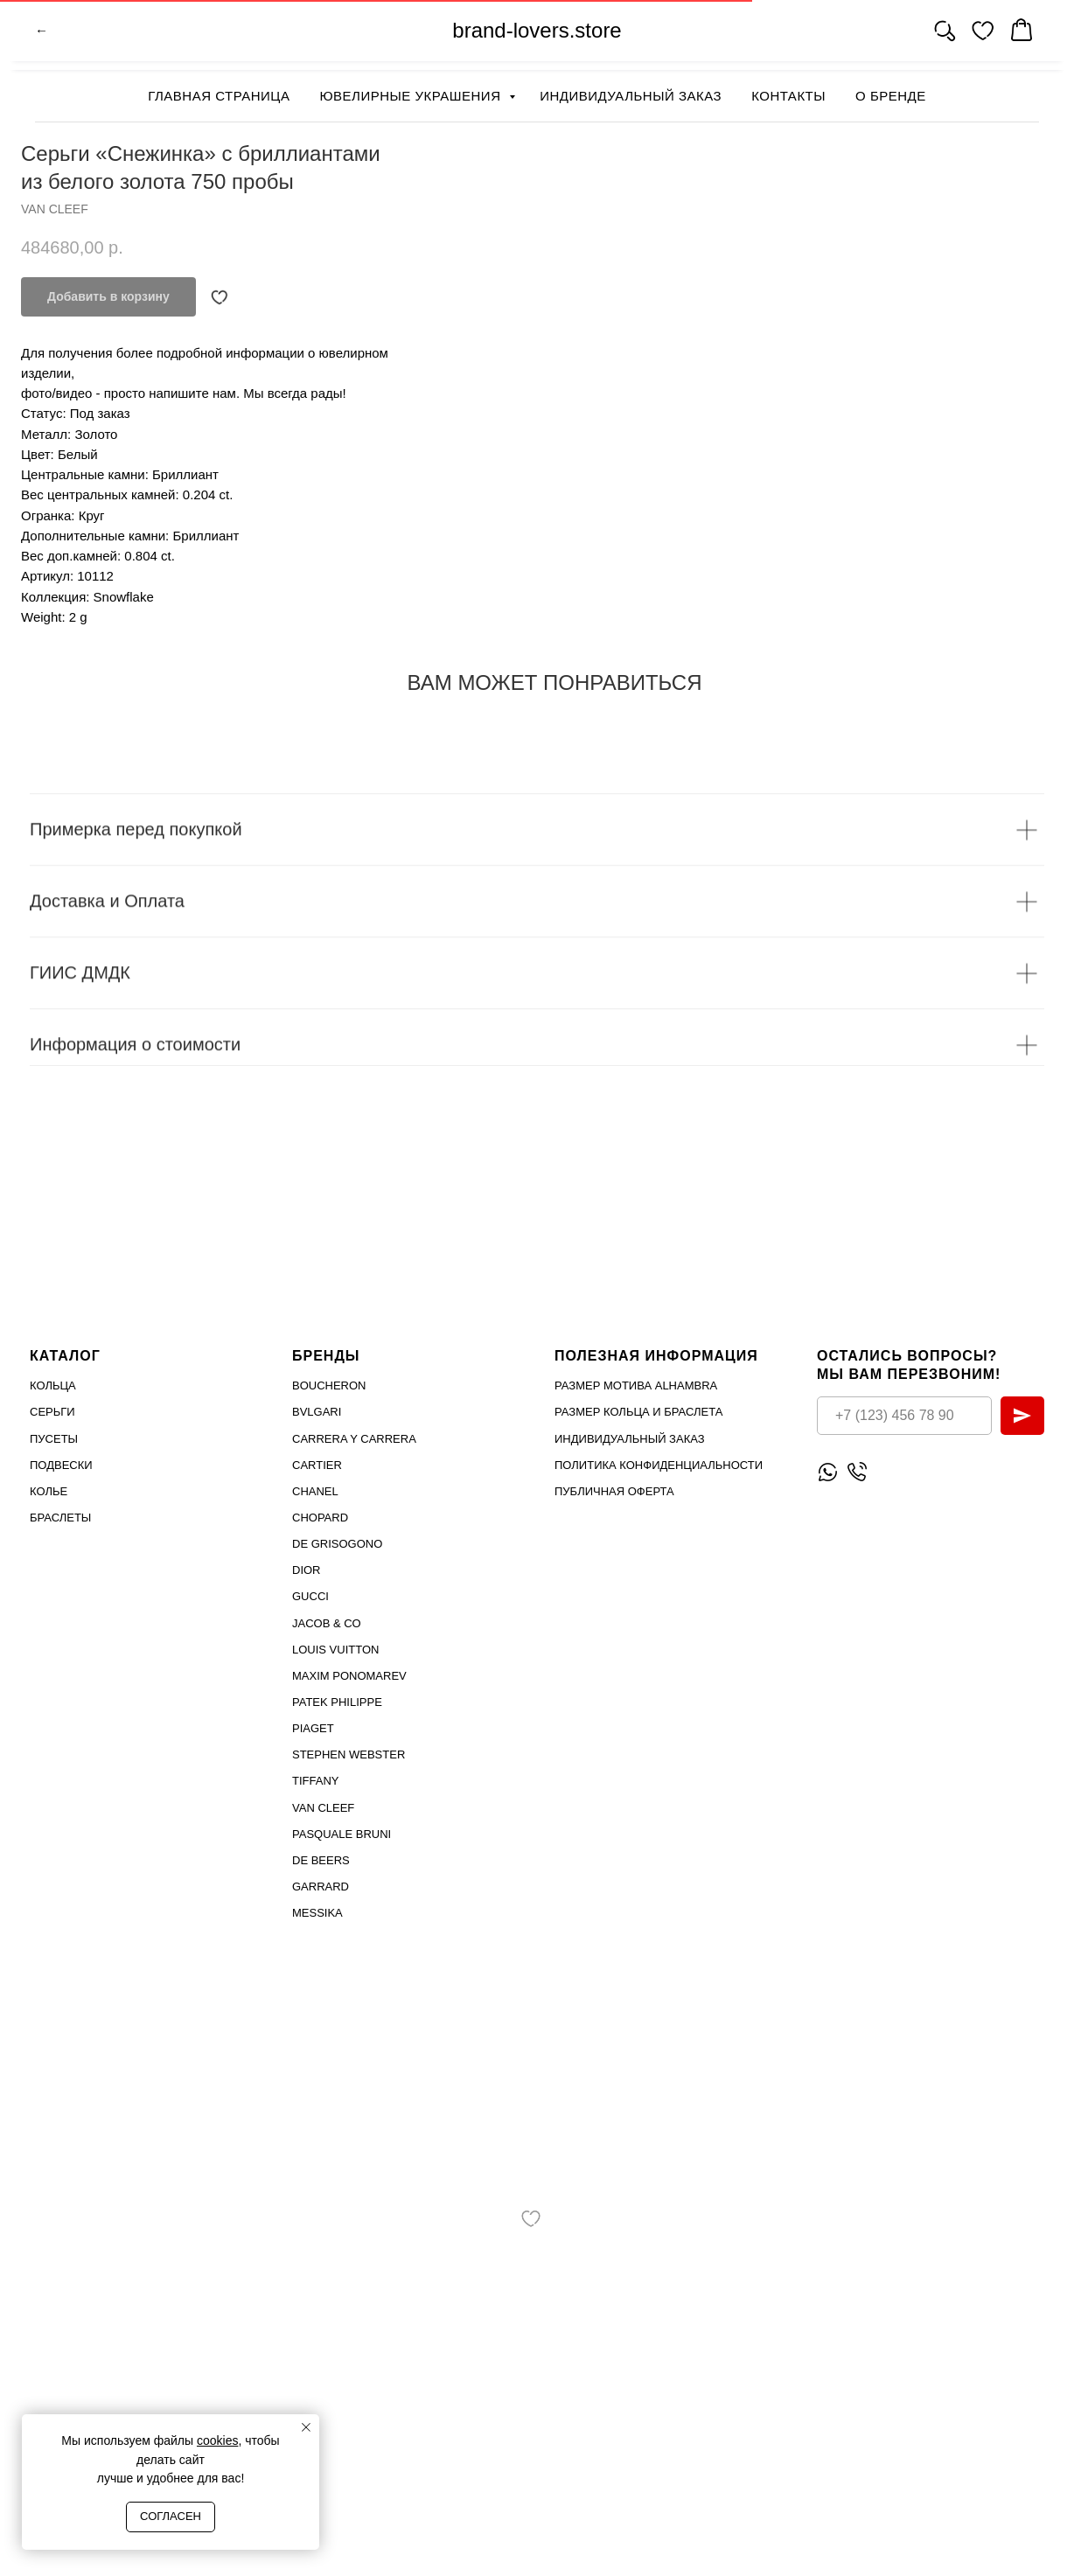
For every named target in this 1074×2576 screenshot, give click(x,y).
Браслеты (60, 1517)
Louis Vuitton (335, 1649)
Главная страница (218, 95)
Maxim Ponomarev (349, 1675)
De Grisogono (337, 1543)
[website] (944, 35)
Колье (48, 1491)
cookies (217, 2440)
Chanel (315, 1491)
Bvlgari (316, 1411)
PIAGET (313, 1728)
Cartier (317, 1465)
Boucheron (329, 1385)
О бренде (890, 95)
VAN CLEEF (323, 1807)
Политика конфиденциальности (658, 1465)
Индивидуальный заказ (631, 95)
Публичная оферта (614, 1491)
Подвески (61, 1465)
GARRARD (320, 1886)
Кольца (53, 1385)
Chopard (320, 1517)
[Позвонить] (857, 1472)
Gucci (310, 1596)
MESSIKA (317, 1912)
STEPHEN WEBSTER (348, 1754)
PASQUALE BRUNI (341, 1834)
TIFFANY (315, 1780)
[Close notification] (306, 2427)
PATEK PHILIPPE (337, 1702)
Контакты (788, 95)
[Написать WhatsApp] (828, 1472)
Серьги (52, 1411)
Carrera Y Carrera (354, 1438)
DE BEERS (321, 1860)
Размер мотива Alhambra (635, 1385)
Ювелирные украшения (412, 95)
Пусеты (54, 1438)
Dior (306, 1570)
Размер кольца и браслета (638, 1411)
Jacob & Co (326, 1623)
